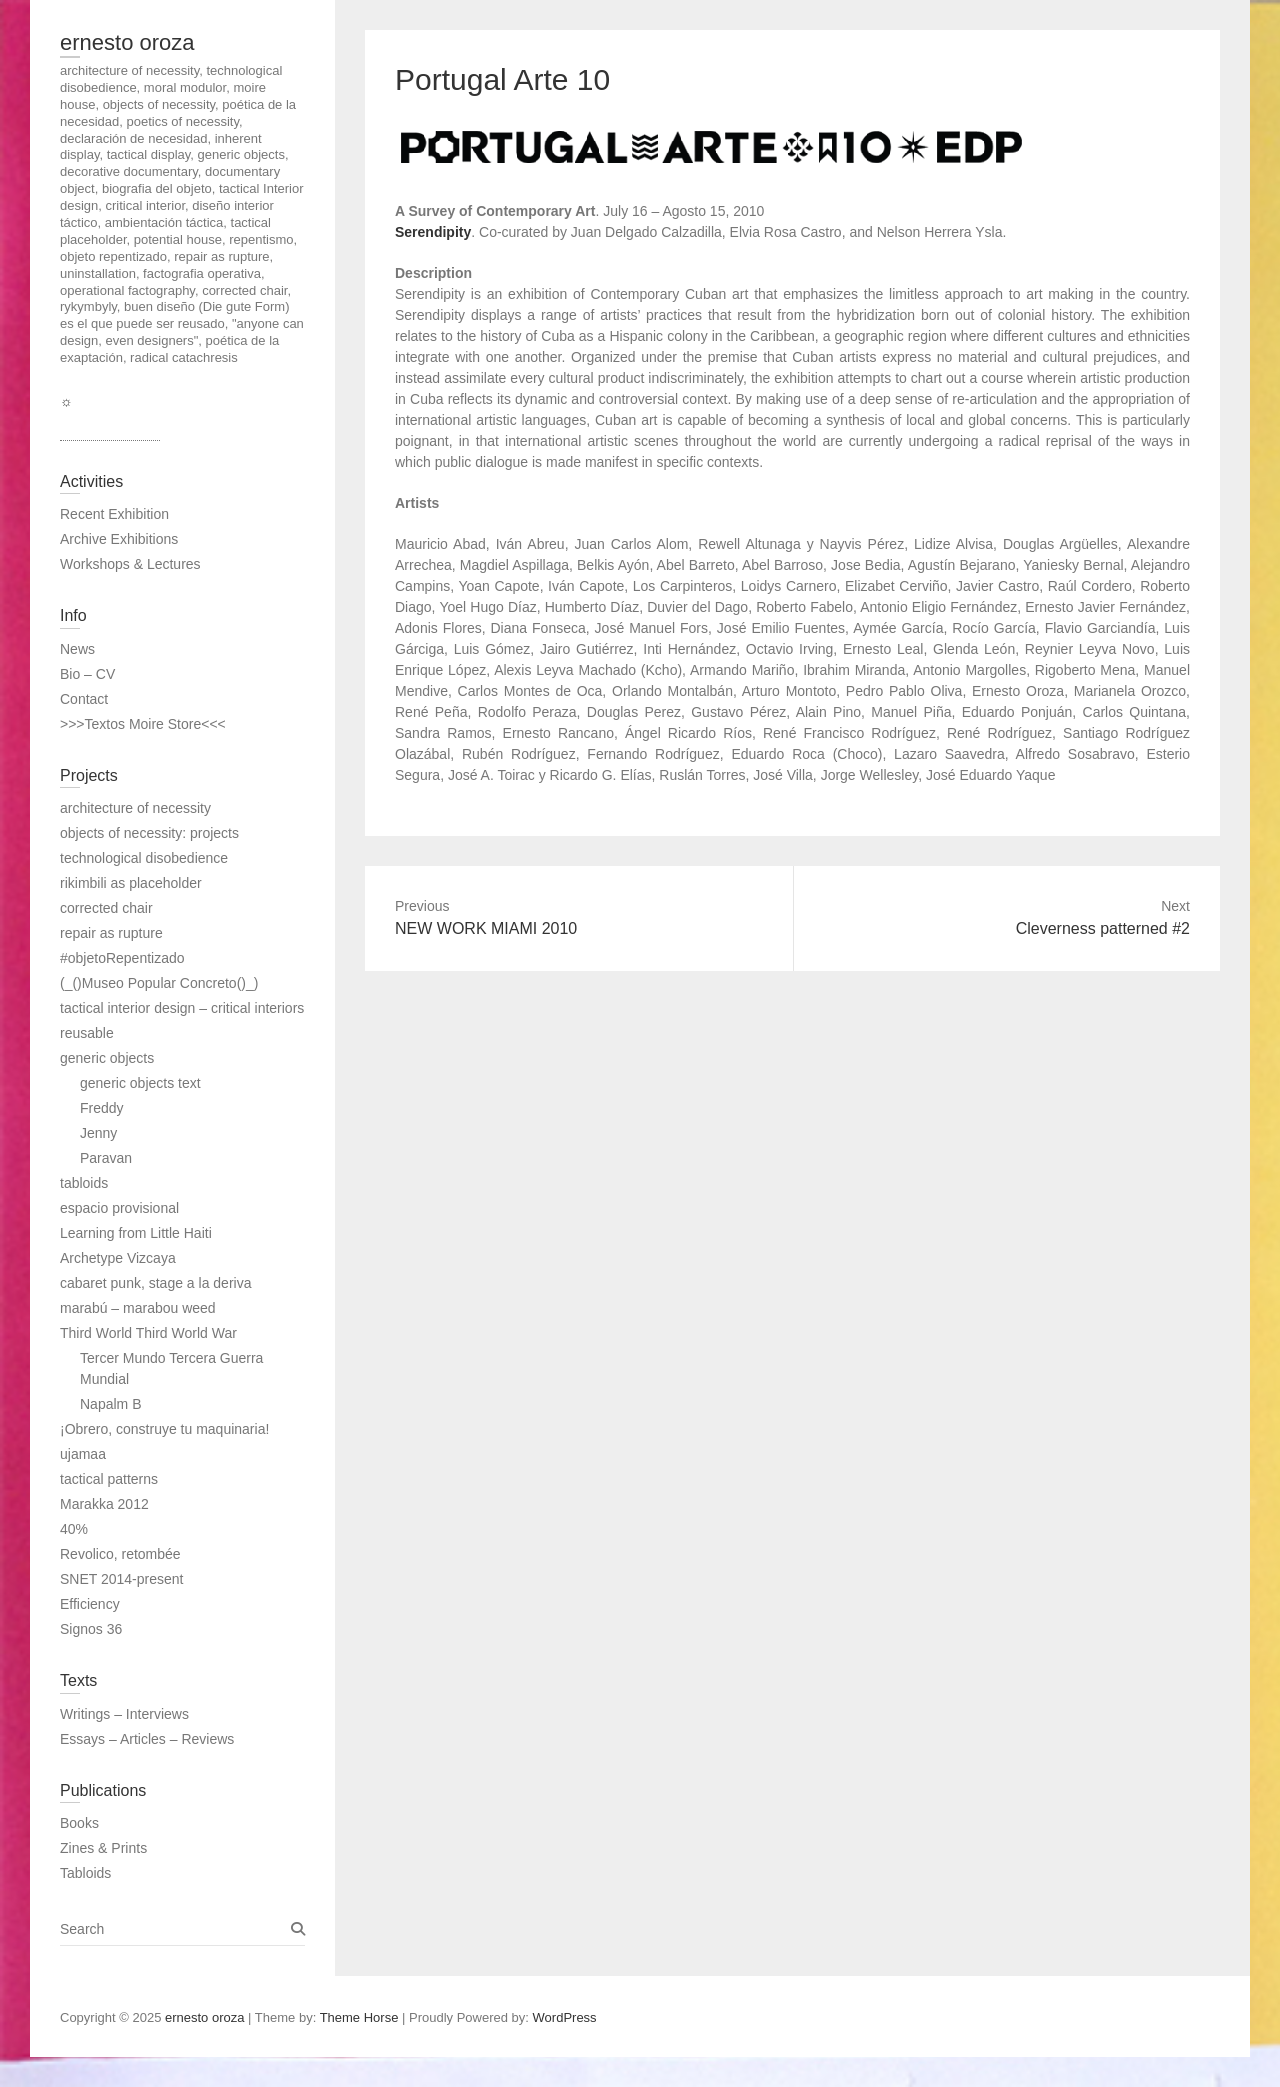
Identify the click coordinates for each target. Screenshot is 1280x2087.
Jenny (98, 1133)
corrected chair (106, 908)
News (77, 649)
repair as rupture (111, 933)
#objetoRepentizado (122, 958)
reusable (87, 1033)
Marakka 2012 (104, 1504)
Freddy (102, 1108)
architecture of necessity (135, 808)
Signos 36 (91, 1629)
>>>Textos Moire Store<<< (143, 724)
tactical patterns (109, 1479)
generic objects (107, 1058)
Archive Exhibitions (119, 539)
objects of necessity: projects (149, 833)
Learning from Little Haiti (136, 1233)
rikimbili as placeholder (131, 883)
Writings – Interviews (124, 1714)
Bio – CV (87, 674)
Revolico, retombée (120, 1554)
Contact (84, 699)
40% (74, 1529)
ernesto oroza (127, 42)
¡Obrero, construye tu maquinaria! (164, 1429)
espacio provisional (119, 1208)
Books (79, 1823)
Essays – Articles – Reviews (147, 1739)
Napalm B (110, 1404)
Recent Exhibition (114, 514)
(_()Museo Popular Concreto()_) (159, 983)
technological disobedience (144, 858)
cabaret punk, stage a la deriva (155, 1283)
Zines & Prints (103, 1848)
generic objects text (140, 1083)
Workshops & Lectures (130, 564)
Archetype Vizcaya (118, 1258)
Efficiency (90, 1604)
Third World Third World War (148, 1333)
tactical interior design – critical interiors (182, 1008)
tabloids (84, 1183)
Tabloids (85, 1873)
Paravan (106, 1158)
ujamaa (83, 1454)
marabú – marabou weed (138, 1308)
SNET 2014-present (121, 1579)
